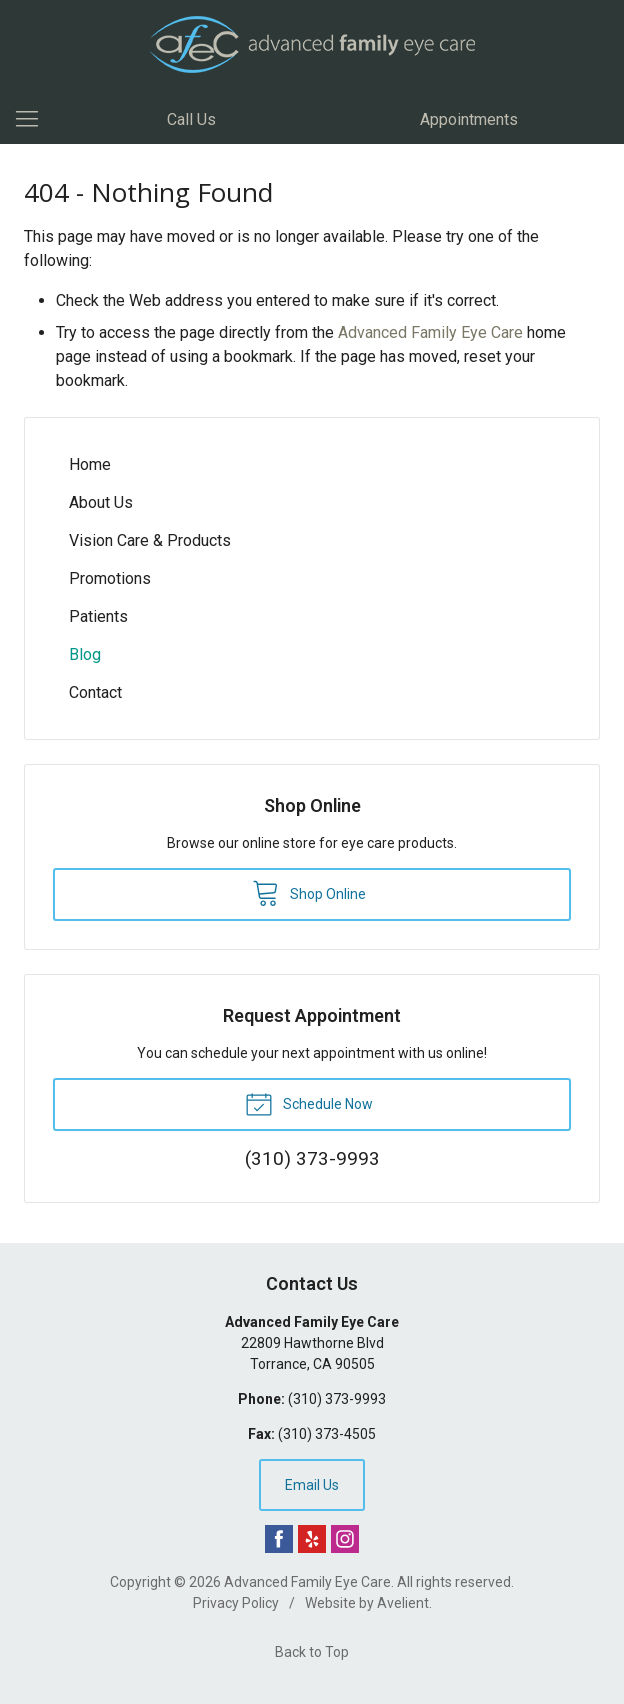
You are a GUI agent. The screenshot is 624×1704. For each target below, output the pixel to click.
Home (90, 464)
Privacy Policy (236, 1603)
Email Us (312, 1485)
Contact (95, 692)
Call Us (191, 119)
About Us (101, 502)
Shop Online (309, 892)
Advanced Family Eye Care (430, 332)
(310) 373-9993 (337, 1399)
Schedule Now (309, 1103)
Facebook (279, 1539)
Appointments (469, 119)
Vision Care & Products (150, 540)
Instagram (345, 1539)
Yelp (312, 1539)
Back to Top (312, 1652)
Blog (85, 654)
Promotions (110, 578)
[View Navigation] (34, 120)
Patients (98, 616)
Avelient (403, 1603)
